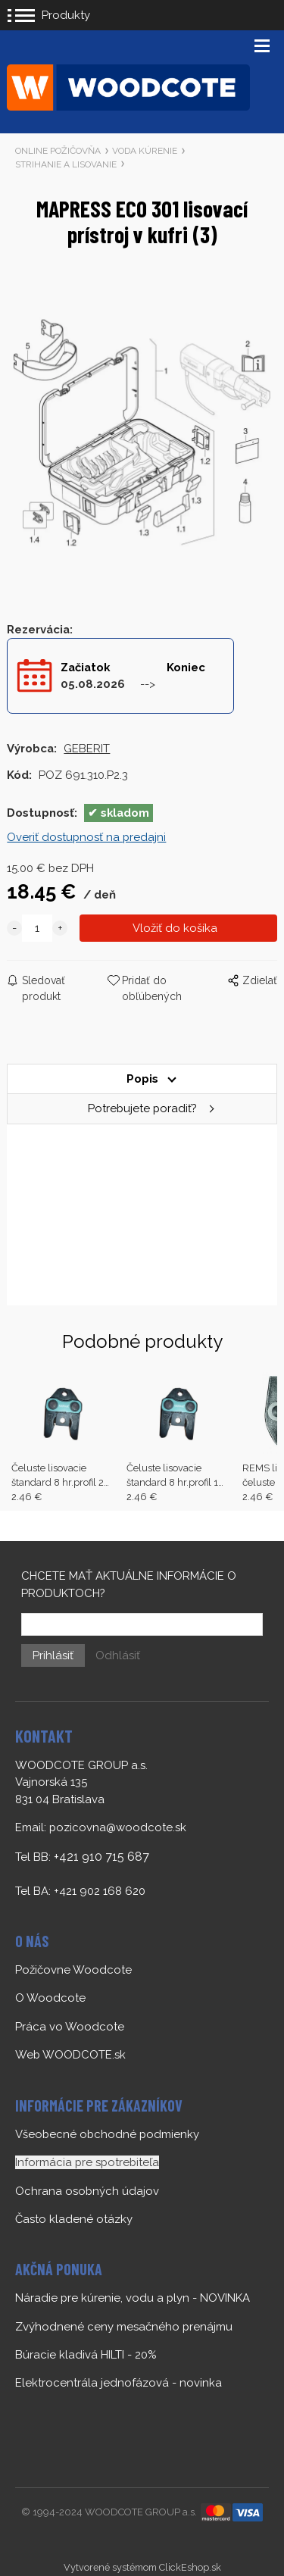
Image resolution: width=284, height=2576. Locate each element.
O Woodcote (50, 1998)
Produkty (66, 15)
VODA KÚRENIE (144, 150)
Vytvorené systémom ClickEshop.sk (142, 2567)
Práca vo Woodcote (69, 2027)
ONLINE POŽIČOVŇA (58, 150)
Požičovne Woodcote (73, 1970)
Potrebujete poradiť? (142, 1108)
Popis (142, 1079)
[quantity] (37, 928)
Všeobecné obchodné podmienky (107, 2134)
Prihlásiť (53, 1655)
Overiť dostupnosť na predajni (86, 837)
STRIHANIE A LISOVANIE (66, 164)
